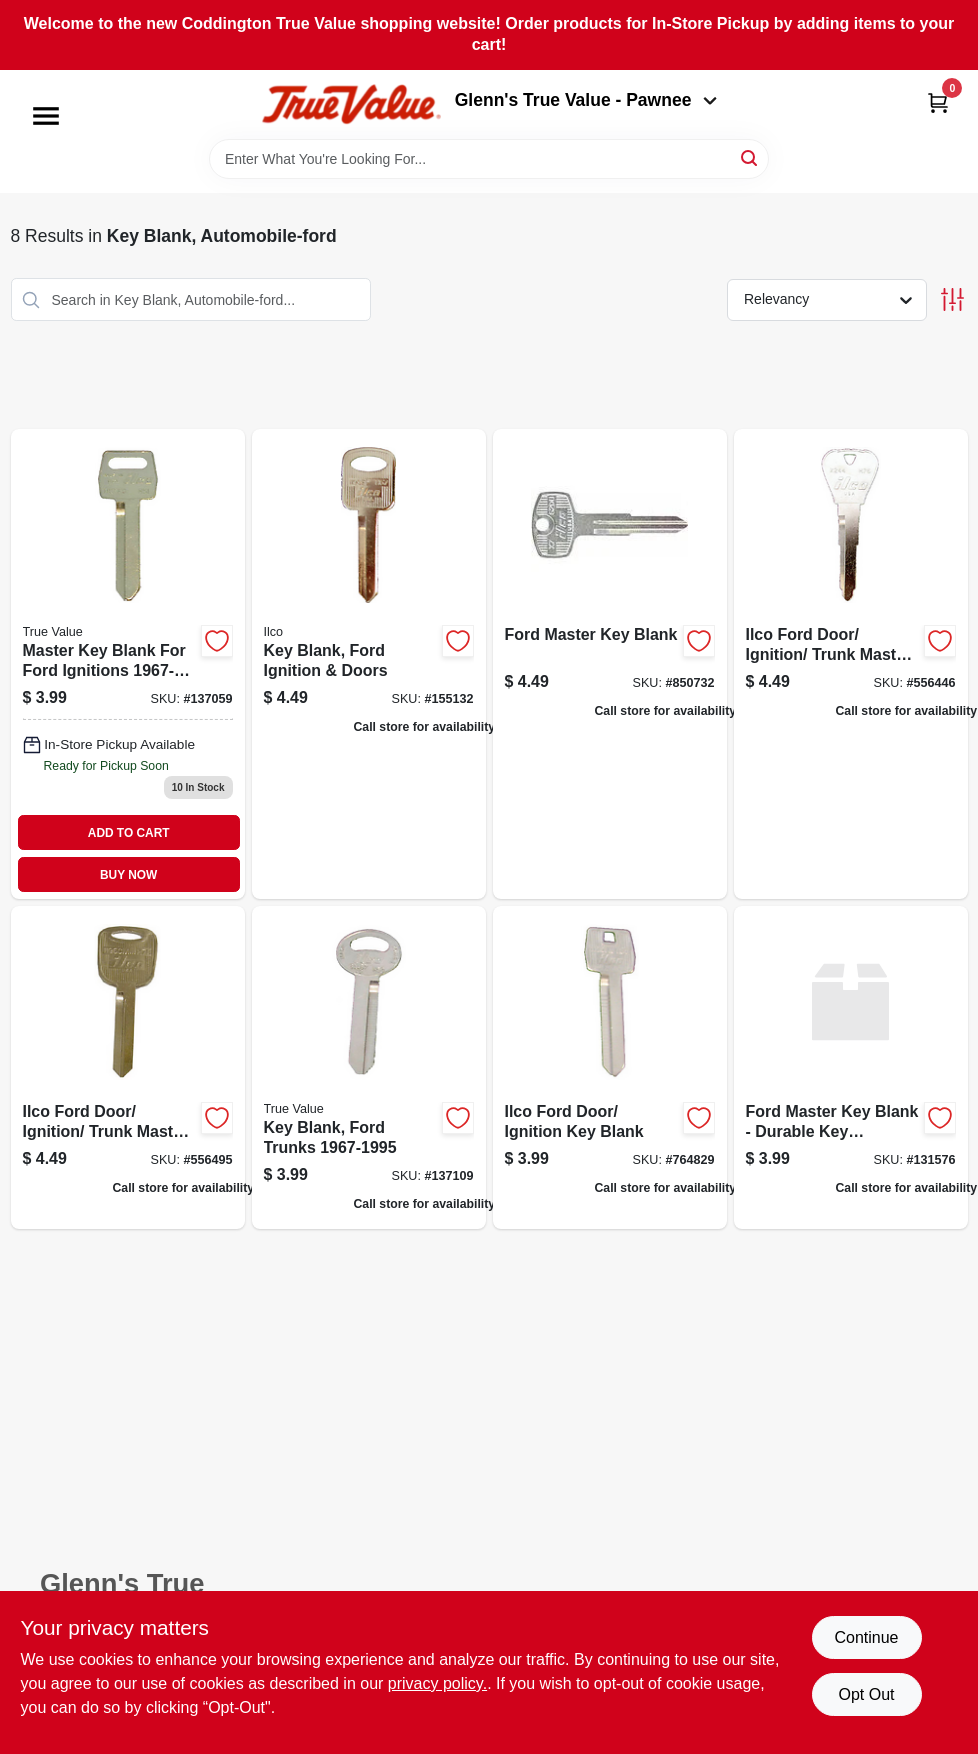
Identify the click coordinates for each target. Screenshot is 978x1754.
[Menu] (46, 116)
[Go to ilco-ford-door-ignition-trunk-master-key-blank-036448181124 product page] (851, 664)
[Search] (750, 157)
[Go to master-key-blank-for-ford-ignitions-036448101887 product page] (128, 664)
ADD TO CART (129, 833)
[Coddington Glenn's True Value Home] (351, 104)
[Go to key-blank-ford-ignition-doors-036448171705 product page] (369, 664)
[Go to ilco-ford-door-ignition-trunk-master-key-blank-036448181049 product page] (128, 1067)
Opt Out (866, 1694)
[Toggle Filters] (952, 299)
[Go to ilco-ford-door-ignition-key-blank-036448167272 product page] (610, 1067)
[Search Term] (489, 159)
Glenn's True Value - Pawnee (586, 100)
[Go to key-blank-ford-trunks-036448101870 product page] (369, 1067)
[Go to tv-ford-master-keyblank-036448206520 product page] (851, 1067)
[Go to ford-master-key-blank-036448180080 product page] (610, 664)
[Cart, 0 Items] (938, 102)
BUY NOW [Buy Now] (128, 875)
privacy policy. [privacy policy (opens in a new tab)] (437, 1683)
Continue (866, 1637)
